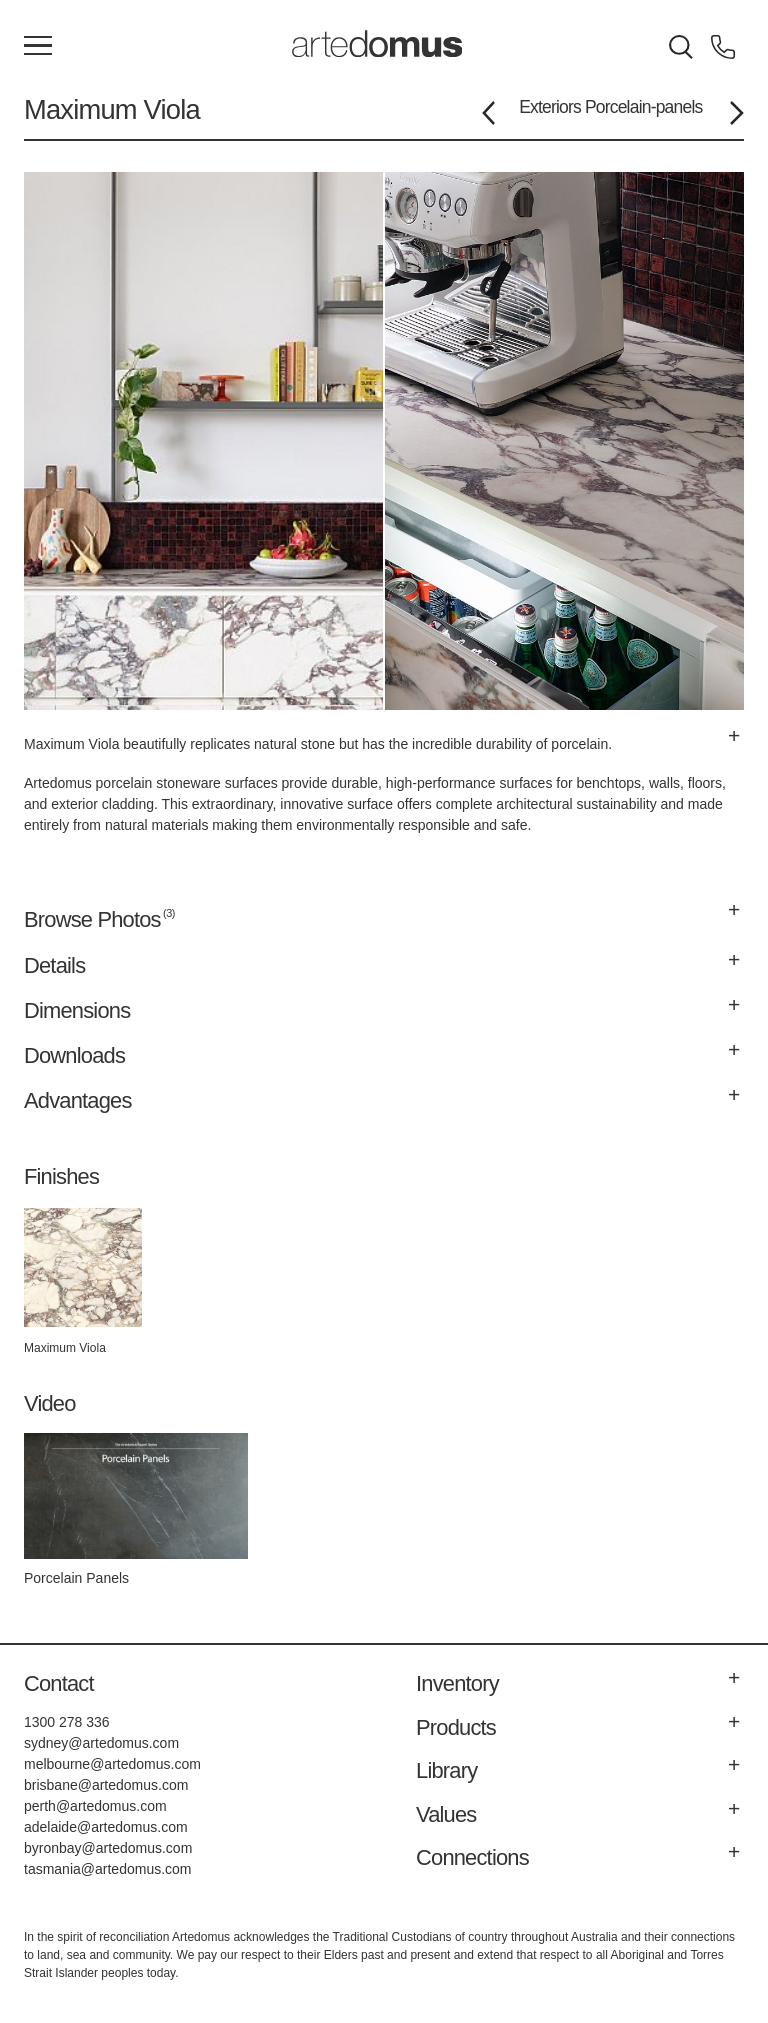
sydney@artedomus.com (101, 1743)
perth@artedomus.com (95, 1806)
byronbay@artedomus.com (108, 1848)
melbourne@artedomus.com (112, 1764)
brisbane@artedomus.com (106, 1785)
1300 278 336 (67, 1722)
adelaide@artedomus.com (106, 1827)
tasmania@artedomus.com (108, 1869)
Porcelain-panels (644, 107)
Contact (59, 1683)
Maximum (80, 109)
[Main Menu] (38, 47)
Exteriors (550, 107)
